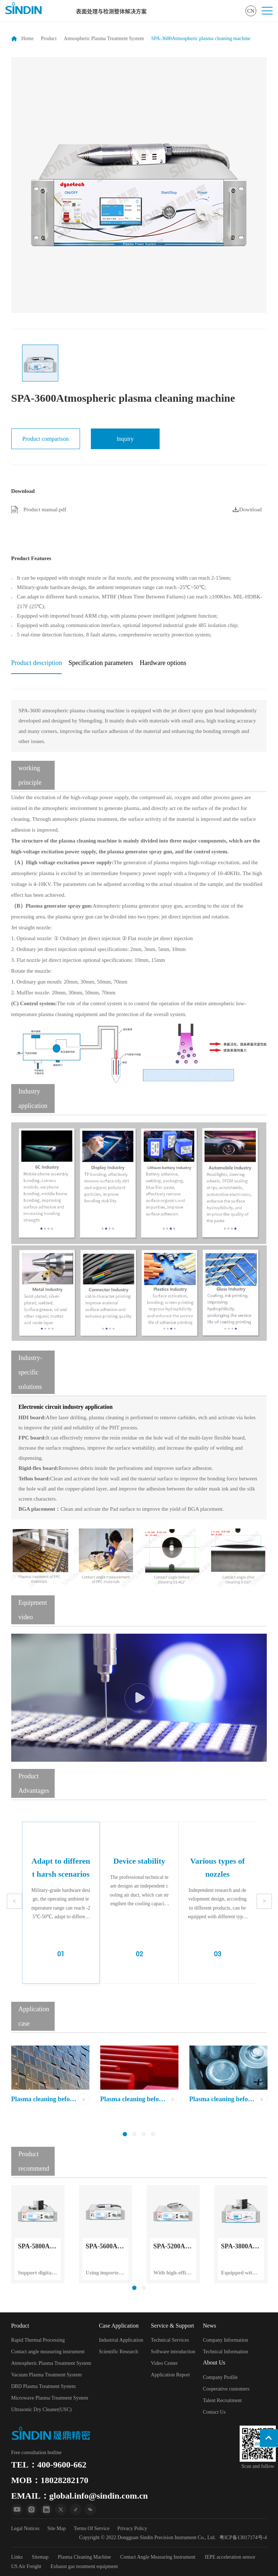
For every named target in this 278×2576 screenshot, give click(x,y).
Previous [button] (14, 1901)
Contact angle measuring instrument (48, 2351)
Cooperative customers (226, 2389)
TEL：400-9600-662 (49, 2464)
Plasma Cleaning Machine (84, 2557)
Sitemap (40, 2557)
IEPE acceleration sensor (230, 2557)
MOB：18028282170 (49, 2480)
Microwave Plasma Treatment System (49, 2398)
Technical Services (170, 2340)
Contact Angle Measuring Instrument (157, 2557)
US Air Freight (26, 2566)
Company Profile (220, 2377)
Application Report (170, 2374)
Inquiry (125, 439)
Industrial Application (121, 2340)
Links (17, 2557)
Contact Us (214, 2412)
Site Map (56, 2528)
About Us (214, 2362)
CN (250, 11)
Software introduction (173, 2351)
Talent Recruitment (222, 2400)
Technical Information (225, 2351)
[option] (139, 185)
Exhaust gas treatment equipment (84, 2566)
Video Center (164, 2363)
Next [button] (264, 1901)
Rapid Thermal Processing (38, 2340)
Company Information (225, 2340)
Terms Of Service (92, 2528)
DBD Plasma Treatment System (43, 2386)
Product (49, 38)
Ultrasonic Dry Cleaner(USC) (41, 2409)
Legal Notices (25, 2528)
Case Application (119, 2326)
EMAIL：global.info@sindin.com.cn (79, 2495)
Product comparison (45, 439)
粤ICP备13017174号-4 (243, 2537)
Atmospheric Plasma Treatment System (104, 38)
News (209, 2326)
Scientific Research (118, 2351)
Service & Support (172, 2326)
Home (27, 38)
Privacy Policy (132, 2528)
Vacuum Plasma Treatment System (46, 2374)
